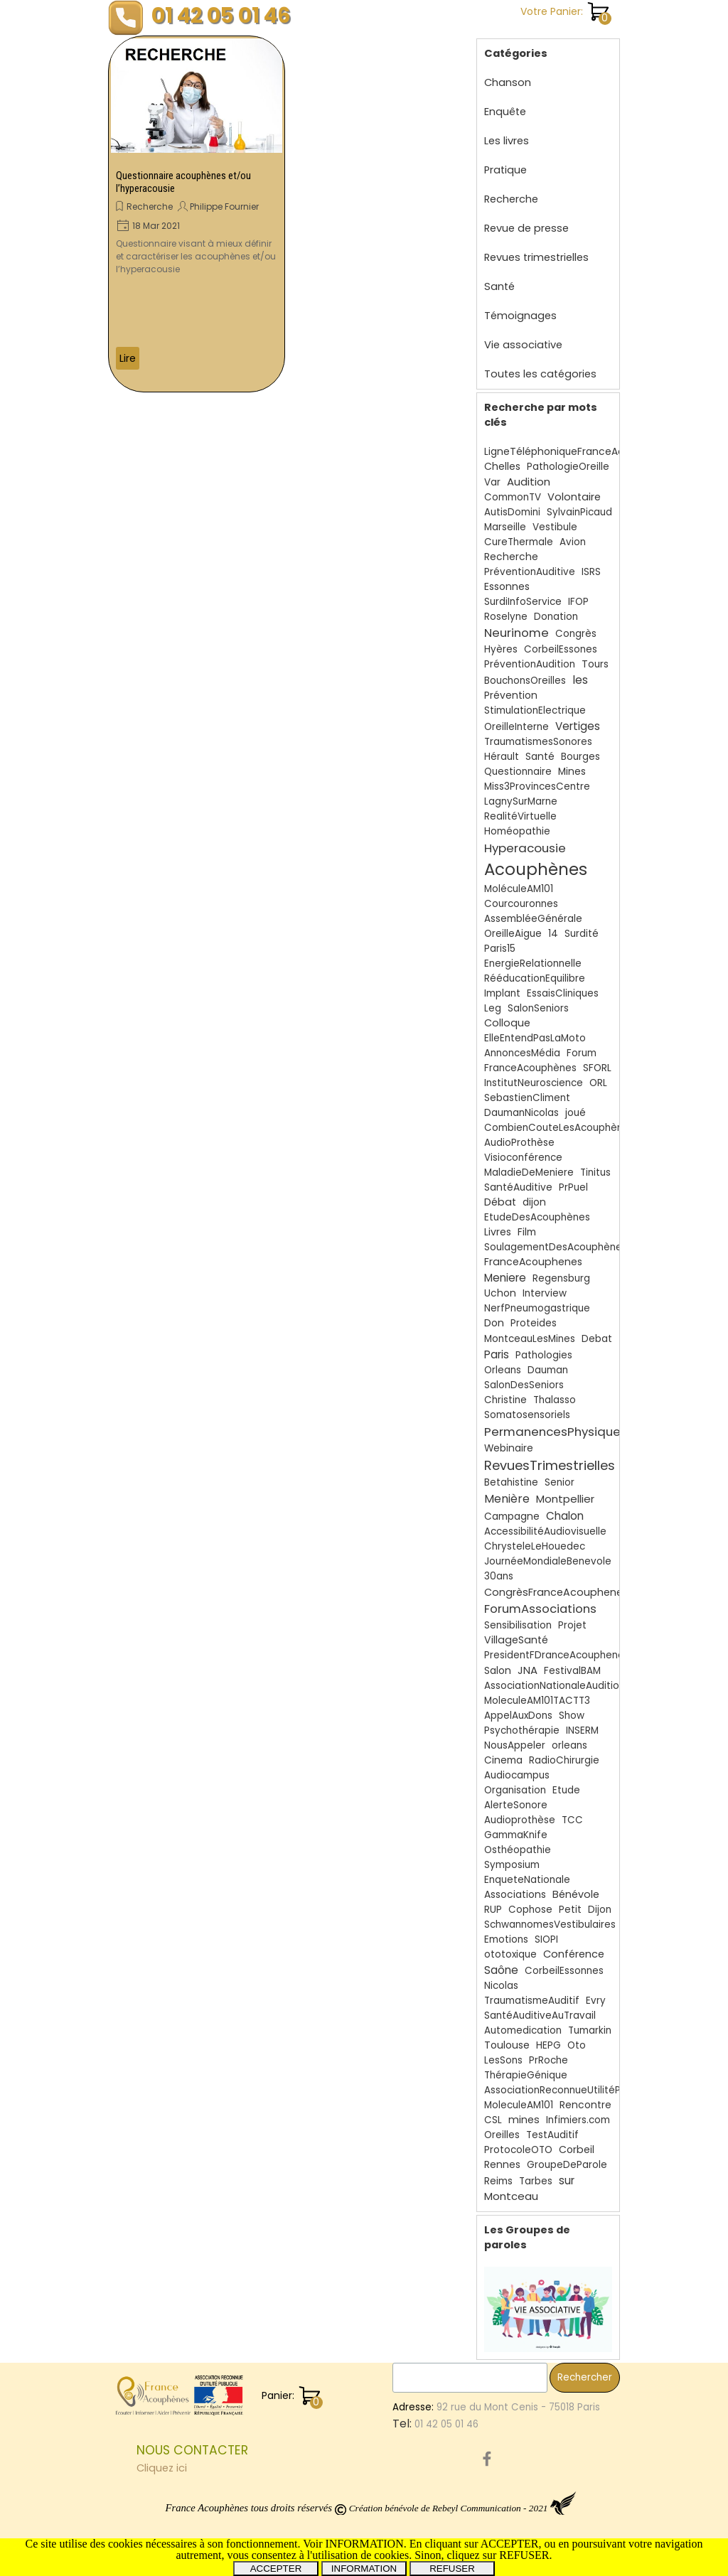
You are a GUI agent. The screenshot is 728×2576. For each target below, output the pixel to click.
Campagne (512, 1516)
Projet (572, 1625)
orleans (569, 1745)
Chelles (502, 466)
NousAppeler (514, 1745)
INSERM (582, 1730)
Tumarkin (589, 2030)
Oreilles (502, 2135)
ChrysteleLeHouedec (534, 1546)
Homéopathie (517, 831)
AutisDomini (512, 512)
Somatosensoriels (527, 1415)
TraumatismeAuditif (531, 2000)
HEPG (548, 2045)
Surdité (581, 933)
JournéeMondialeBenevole (547, 1561)
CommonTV (512, 497)
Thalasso (554, 1400)
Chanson (507, 82)
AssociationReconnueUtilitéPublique (569, 2090)
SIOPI (546, 1939)
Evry (596, 2000)
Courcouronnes (521, 904)
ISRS (591, 572)
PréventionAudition (529, 664)
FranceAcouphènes (530, 1068)
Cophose (530, 1909)
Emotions (506, 1939)
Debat (597, 1339)
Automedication (523, 2030)
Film (527, 1232)
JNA (527, 1670)
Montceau (511, 2196)
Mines (572, 771)
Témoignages (520, 315)
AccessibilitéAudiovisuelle (545, 1531)
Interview (545, 1293)
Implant (502, 993)
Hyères (501, 649)
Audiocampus (517, 1775)
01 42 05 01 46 (221, 15)
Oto (576, 2045)
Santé (499, 286)
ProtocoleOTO (518, 2150)
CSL (493, 2120)
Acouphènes (535, 869)
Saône (501, 1970)
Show (571, 1715)
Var (492, 482)
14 (553, 933)
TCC (572, 1820)
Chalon (565, 1515)
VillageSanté (516, 1640)
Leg (492, 1008)
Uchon (500, 1293)
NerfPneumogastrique (537, 1308)
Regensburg (561, 1278)
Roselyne (506, 616)
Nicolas (501, 1985)
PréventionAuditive (529, 572)
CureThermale (518, 542)
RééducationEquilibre (534, 978)
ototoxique (510, 1954)
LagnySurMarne (520, 801)
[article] (196, 214)
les (580, 679)
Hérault (501, 756)
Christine (505, 1400)
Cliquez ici (161, 2468)
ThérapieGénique (525, 2075)
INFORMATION (364, 2568)
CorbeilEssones (560, 649)
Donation (556, 616)
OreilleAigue (513, 933)
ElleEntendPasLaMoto (535, 1038)
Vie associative (523, 345)
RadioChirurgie (564, 1760)
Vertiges (577, 726)
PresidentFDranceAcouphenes (556, 1655)
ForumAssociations (540, 1609)
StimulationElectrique (535, 710)
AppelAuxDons (518, 1715)
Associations (515, 1894)
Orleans (502, 1370)
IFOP (578, 601)
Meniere (505, 1277)
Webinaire (508, 1448)
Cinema (503, 1760)
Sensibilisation (518, 1625)
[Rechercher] (469, 2378)
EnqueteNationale (527, 1880)
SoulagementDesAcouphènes (555, 1247)
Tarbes (535, 2181)
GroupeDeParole (567, 2165)
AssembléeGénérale (533, 918)
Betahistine (511, 1482)
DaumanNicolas (521, 1113)
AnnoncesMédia (522, 1053)
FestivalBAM (572, 1671)
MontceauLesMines (529, 1339)
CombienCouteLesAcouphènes (559, 1127)
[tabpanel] (260, 2458)
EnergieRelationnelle (533, 963)
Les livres (506, 141)
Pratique (505, 170)
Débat (500, 1202)
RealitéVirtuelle (520, 816)
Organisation (515, 1790)
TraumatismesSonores (538, 741)
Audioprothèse (519, 1820)
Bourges (580, 756)
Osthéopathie (517, 1850)
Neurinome (516, 633)
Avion (573, 542)
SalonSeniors (538, 1008)
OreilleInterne (516, 727)
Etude (566, 1790)
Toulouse (507, 2045)
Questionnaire (518, 771)
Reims (498, 2181)
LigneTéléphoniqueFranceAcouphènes (578, 451)
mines (524, 2120)
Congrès (575, 633)
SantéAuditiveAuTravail (540, 2015)
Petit (570, 1909)
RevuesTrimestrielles (549, 1465)
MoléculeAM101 (518, 889)
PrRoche (548, 2060)
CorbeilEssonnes (564, 1970)
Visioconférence (523, 1157)
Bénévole (575, 1894)
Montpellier (565, 1498)
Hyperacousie (525, 848)
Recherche (150, 206)
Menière (507, 1499)
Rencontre (585, 2105)
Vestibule (554, 527)
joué (575, 1113)
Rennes (502, 2165)
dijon (534, 1202)
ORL (598, 1083)
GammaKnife (515, 1835)
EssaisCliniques (563, 993)
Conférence (573, 1954)
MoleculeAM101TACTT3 (537, 1700)
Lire (127, 358)
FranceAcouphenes (533, 1262)
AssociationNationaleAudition (554, 1685)
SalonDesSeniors (524, 1385)
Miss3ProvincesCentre (537, 786)
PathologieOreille (568, 466)
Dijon (599, 1909)
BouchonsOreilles (525, 680)
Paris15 (499, 948)
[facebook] (487, 2458)
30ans (498, 1576)
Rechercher (584, 2377)
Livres (497, 1232)
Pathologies (543, 1355)
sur (566, 2180)
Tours (595, 664)
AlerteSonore (515, 1805)
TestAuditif (552, 2135)
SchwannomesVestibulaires (550, 1924)
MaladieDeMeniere (529, 1172)
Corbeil (576, 2149)
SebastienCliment (527, 1098)
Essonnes (507, 586)
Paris (496, 1354)
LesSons (503, 2060)
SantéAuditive (518, 1187)
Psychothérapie (522, 1730)
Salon (497, 1671)
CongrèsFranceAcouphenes (556, 1592)
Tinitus (595, 1172)
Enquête (505, 111)
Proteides (533, 1323)
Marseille (505, 527)
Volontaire (574, 497)
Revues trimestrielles (536, 257)
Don (494, 1323)
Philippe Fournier (224, 206)
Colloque (507, 1023)
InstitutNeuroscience (533, 1083)
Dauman (548, 1370)
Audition (528, 481)
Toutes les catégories (540, 374)
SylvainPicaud (579, 512)
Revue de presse (526, 228)
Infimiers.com (578, 2120)
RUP (493, 1909)
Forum (581, 1053)
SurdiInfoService (523, 601)
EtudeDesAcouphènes (537, 1217)
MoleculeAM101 (518, 2105)
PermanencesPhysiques (555, 1431)
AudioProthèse (519, 1142)
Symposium (512, 1865)
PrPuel (573, 1187)
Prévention (510, 695)
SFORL (597, 1068)
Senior (559, 1482)
